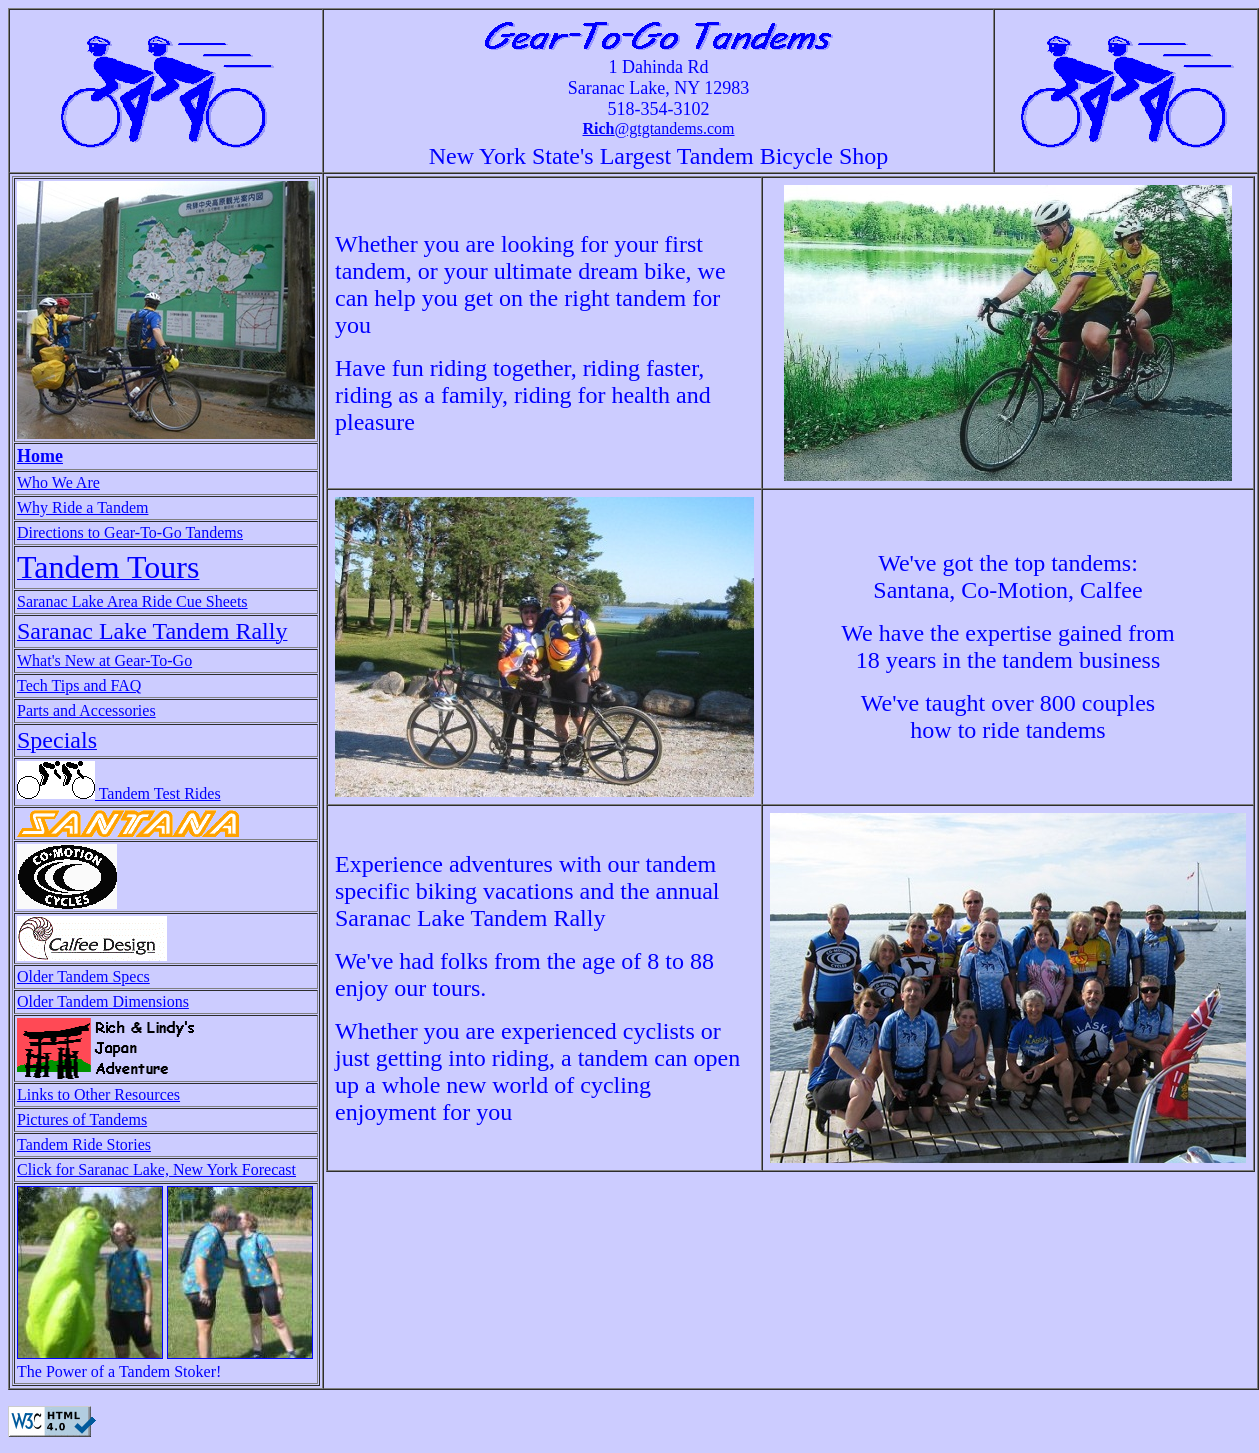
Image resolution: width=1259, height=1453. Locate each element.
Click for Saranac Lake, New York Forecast (156, 1169)
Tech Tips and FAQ (79, 685)
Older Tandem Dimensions (103, 1001)
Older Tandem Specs (83, 976)
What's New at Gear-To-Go (104, 660)
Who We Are (58, 482)
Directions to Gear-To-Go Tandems (130, 532)
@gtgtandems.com (658, 128)
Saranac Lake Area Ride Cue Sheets (132, 601)
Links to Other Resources (98, 1094)
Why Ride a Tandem (82, 507)
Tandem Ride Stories (84, 1144)
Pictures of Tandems (82, 1119)
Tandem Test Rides (119, 793)
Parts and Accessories (86, 710)
